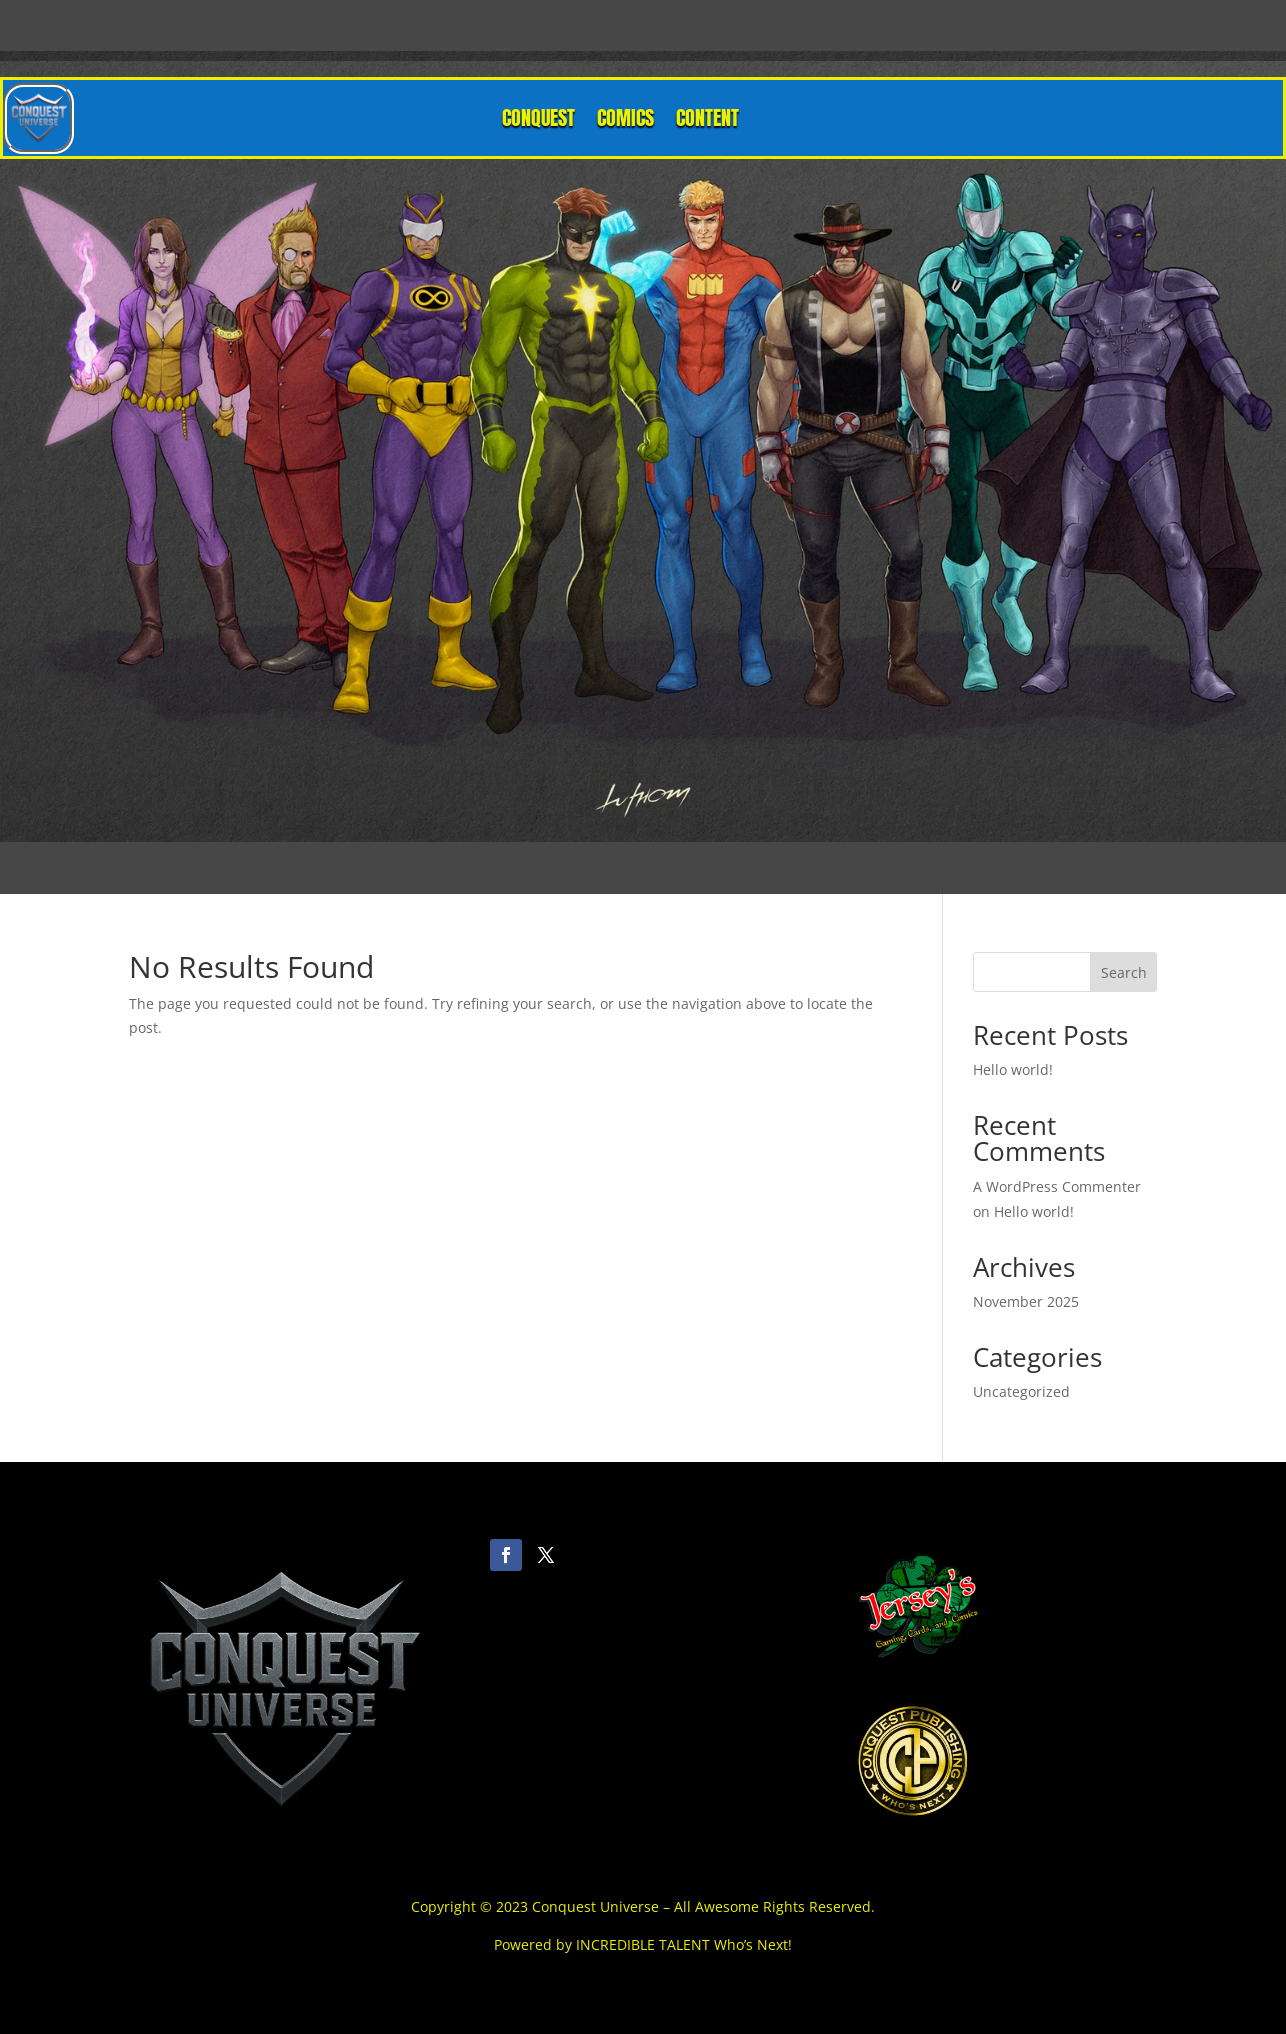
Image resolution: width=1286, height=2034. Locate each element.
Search (1124, 972)
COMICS (625, 117)
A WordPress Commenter (1057, 1186)
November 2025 (1026, 1301)
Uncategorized (1021, 1391)
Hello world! (1013, 1069)
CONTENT (707, 117)
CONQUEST (538, 117)
